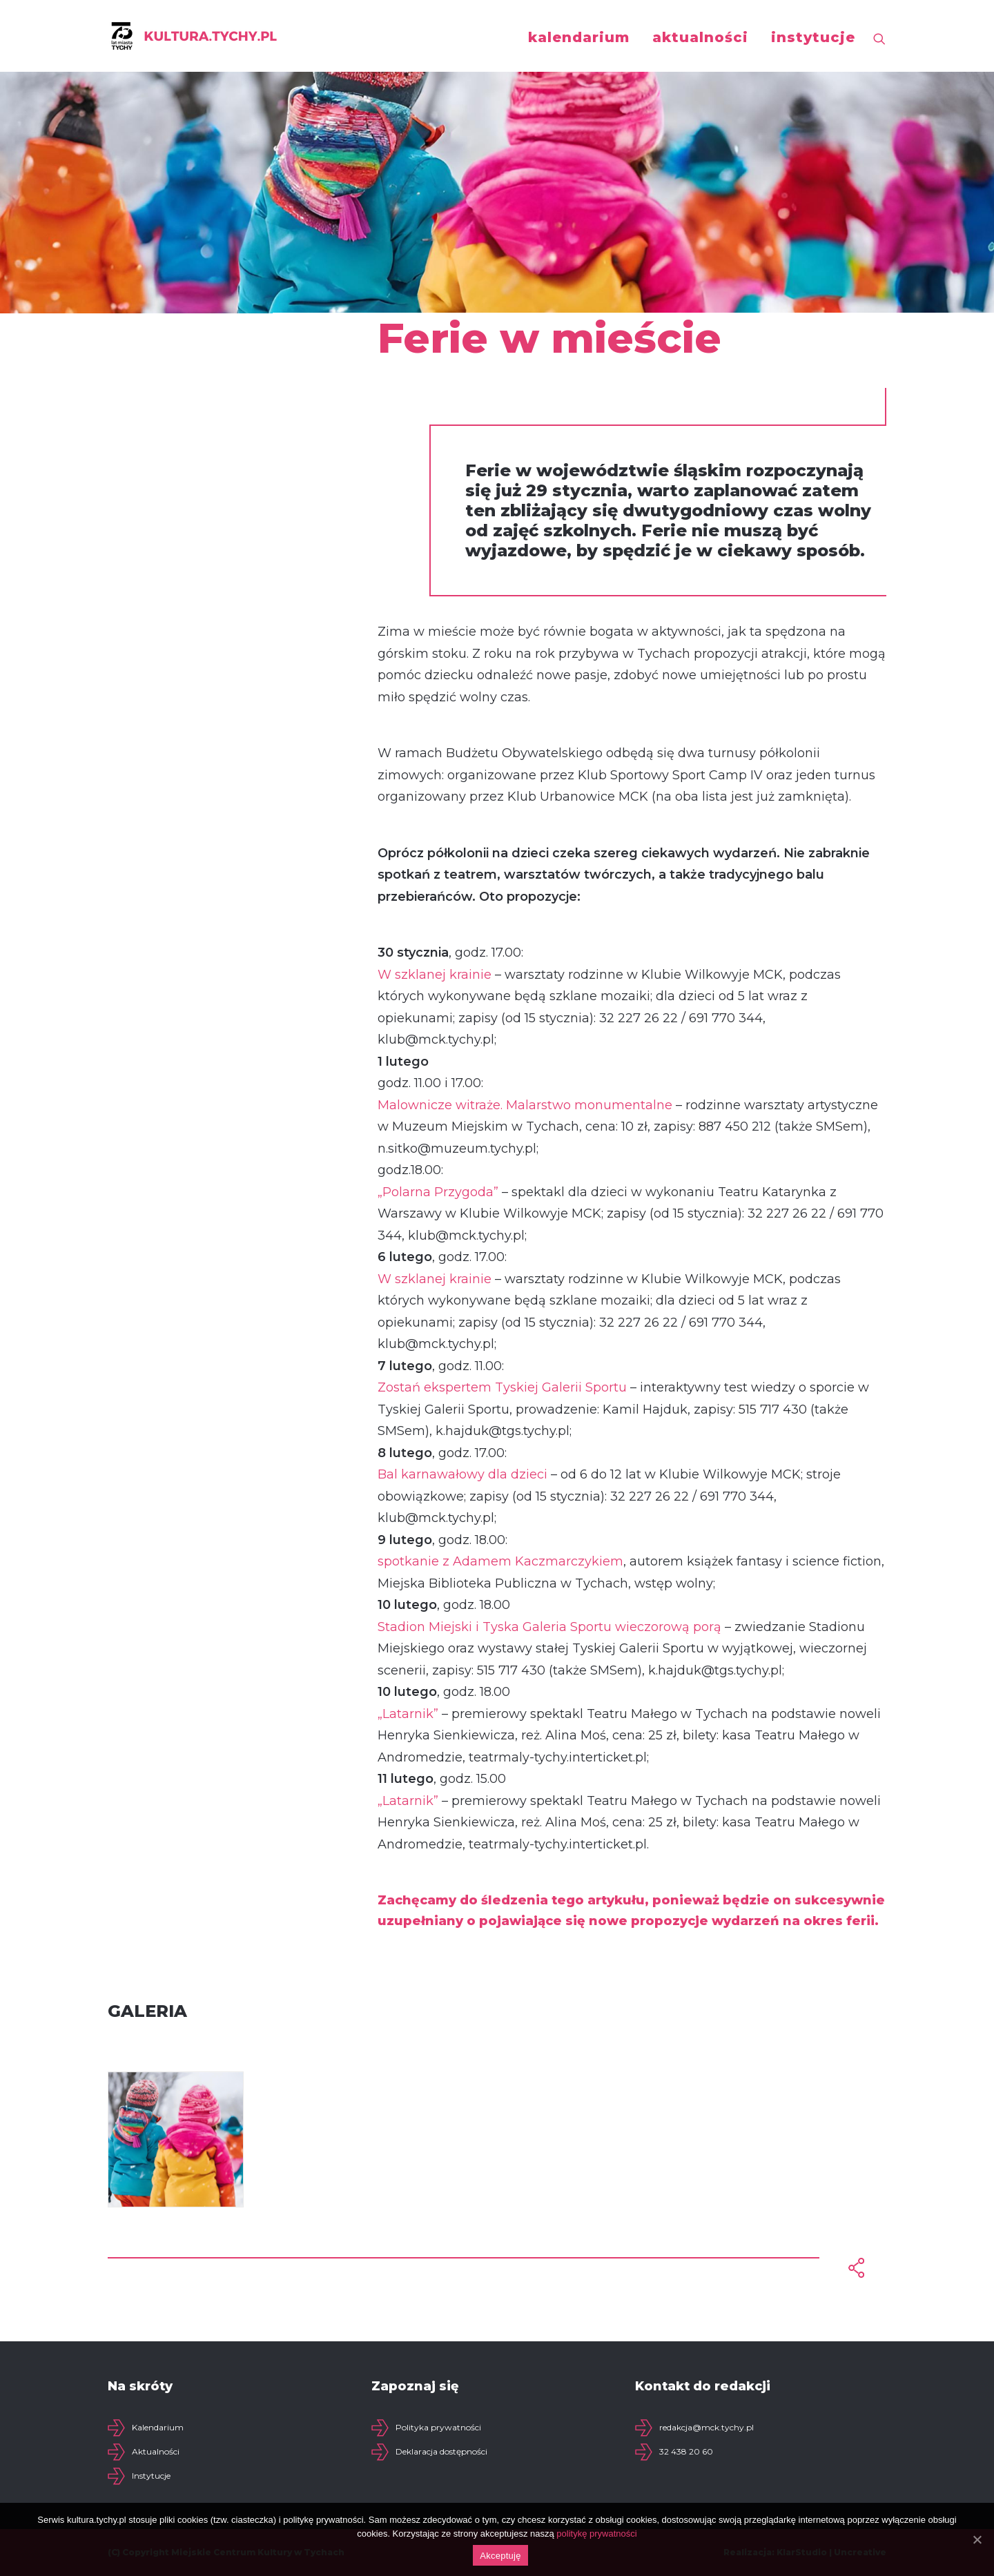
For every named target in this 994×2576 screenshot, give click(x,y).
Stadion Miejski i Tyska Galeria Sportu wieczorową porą (549, 1627)
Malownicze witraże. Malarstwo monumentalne (525, 1105)
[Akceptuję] (977, 2539)
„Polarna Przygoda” (438, 1192)
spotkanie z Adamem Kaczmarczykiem (500, 1561)
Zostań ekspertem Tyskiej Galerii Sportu (502, 1387)
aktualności (700, 37)
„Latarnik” (408, 1713)
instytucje (813, 37)
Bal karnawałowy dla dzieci (462, 1474)
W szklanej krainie (434, 974)
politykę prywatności (596, 2533)
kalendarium (579, 37)
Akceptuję (500, 2555)
